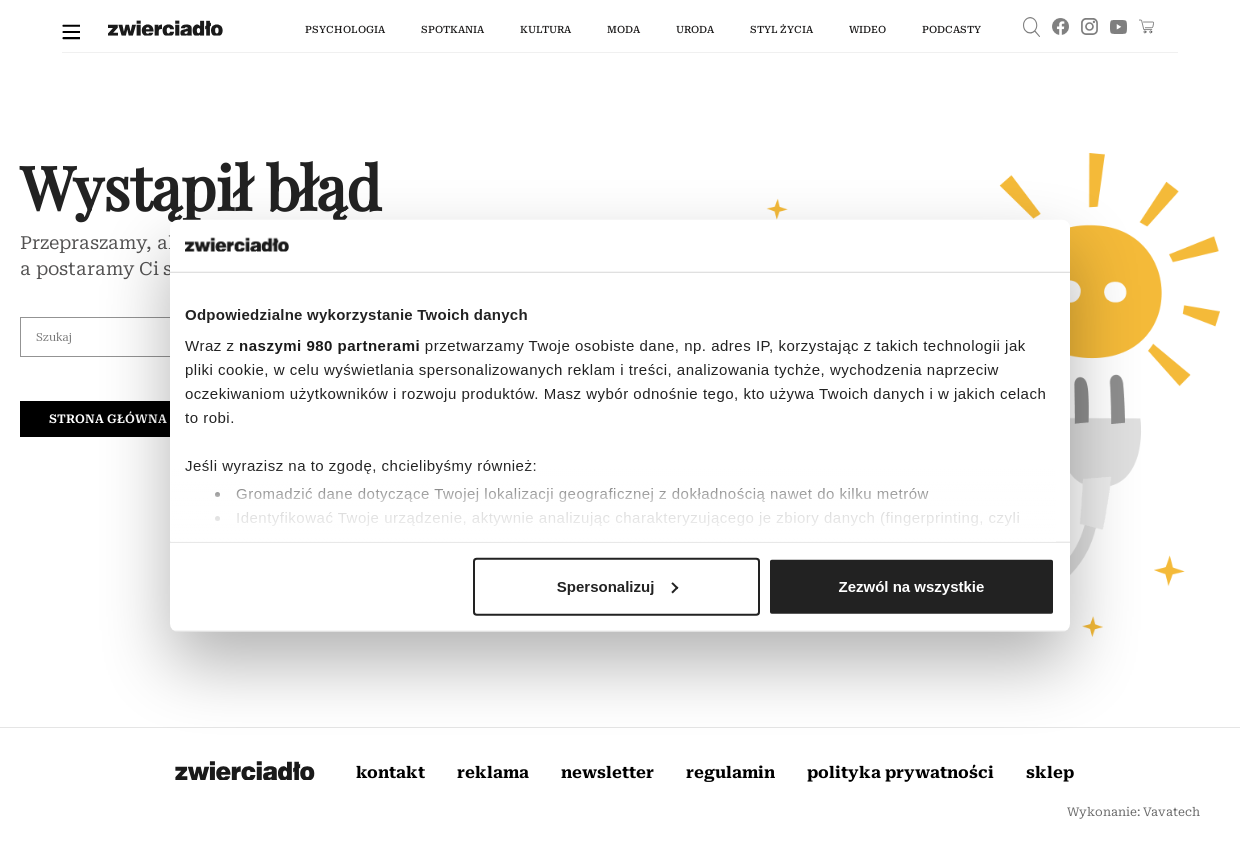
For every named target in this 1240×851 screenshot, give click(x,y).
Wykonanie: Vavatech (1133, 812)
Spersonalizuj (618, 586)
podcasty (951, 29)
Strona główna (108, 419)
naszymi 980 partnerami (329, 345)
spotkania (452, 29)
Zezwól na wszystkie (912, 586)
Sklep (1050, 772)
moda (623, 29)
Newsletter (607, 772)
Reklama (493, 772)
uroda (695, 29)
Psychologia (345, 29)
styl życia (782, 29)
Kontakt (390, 772)
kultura (545, 29)
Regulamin (730, 772)
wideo (867, 29)
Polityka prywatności (900, 772)
